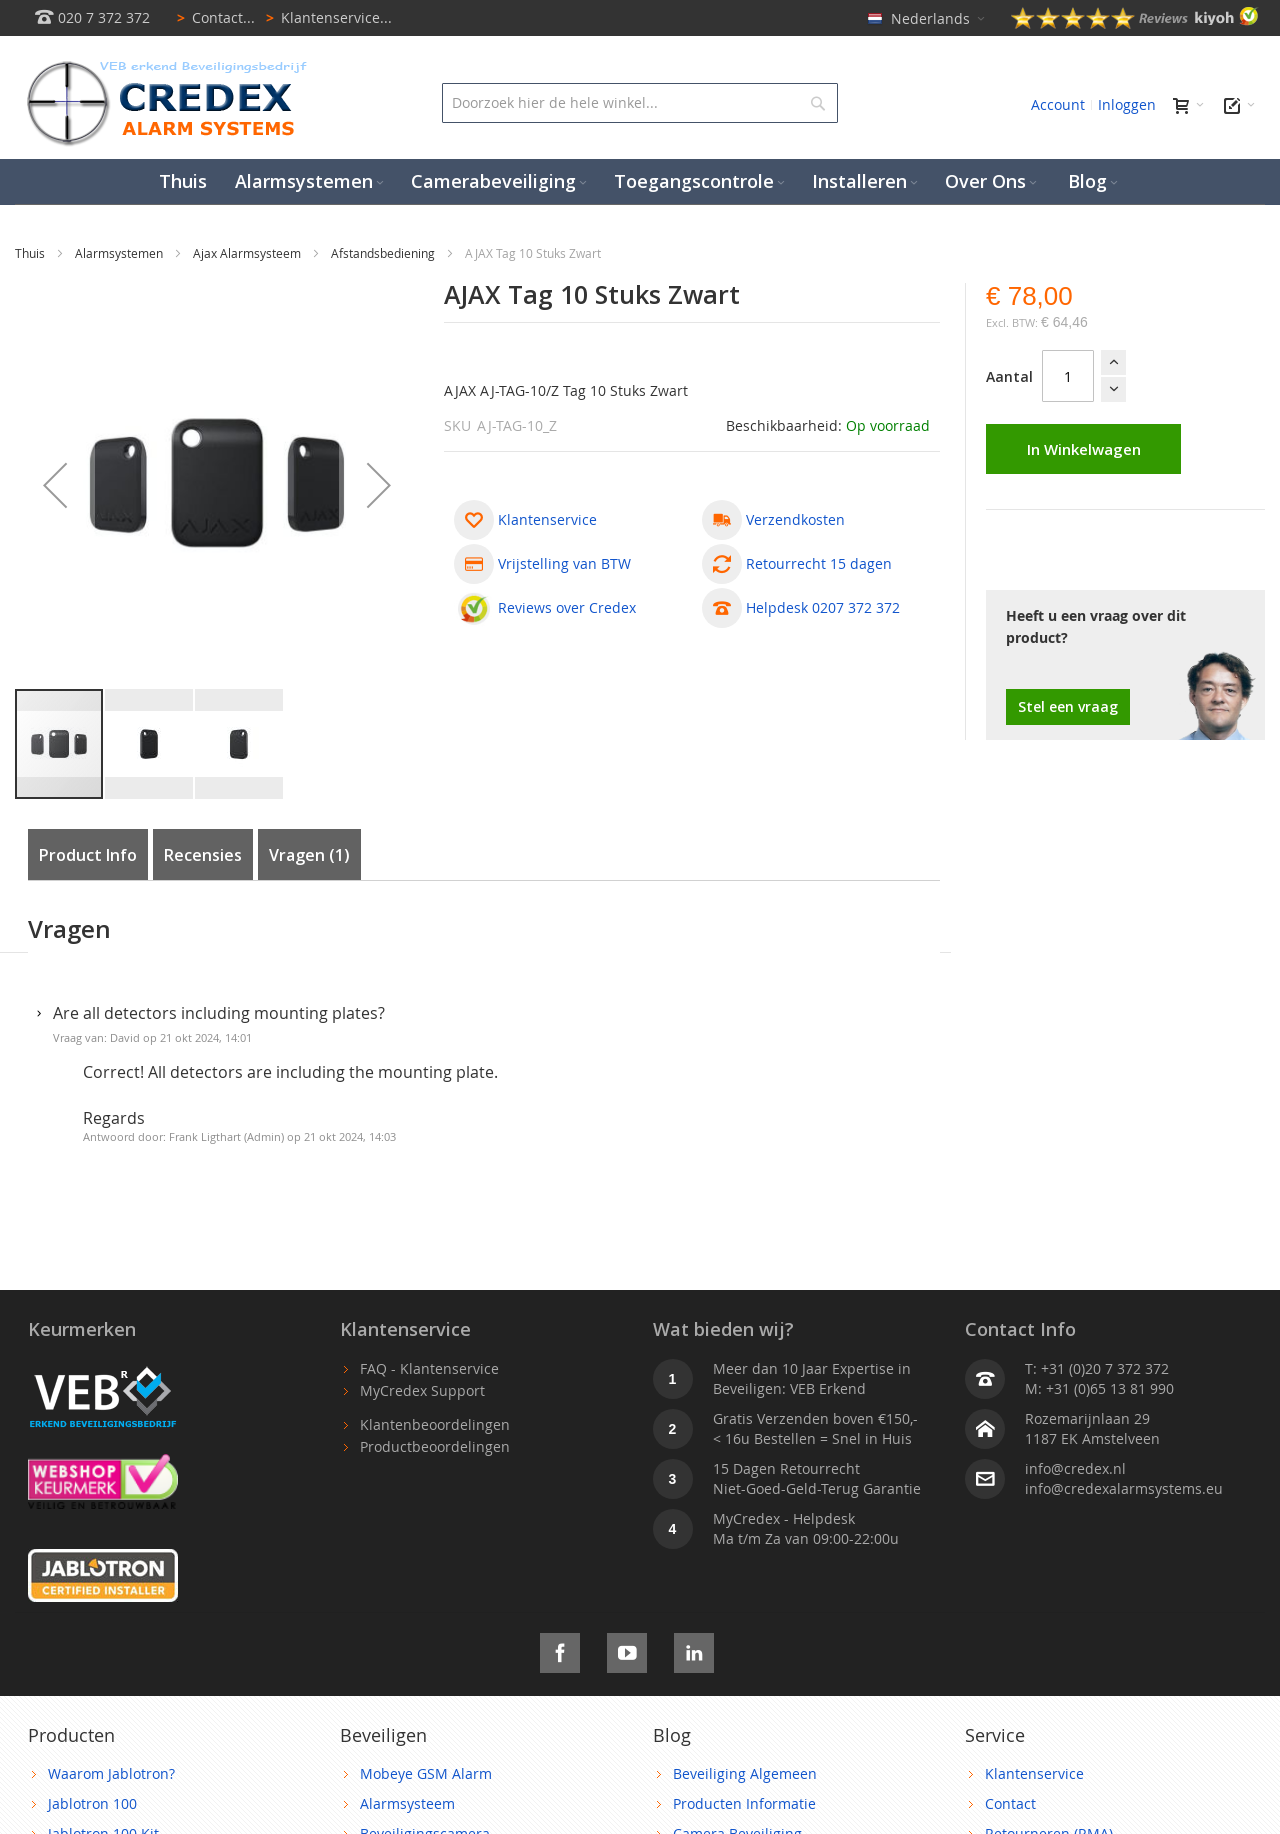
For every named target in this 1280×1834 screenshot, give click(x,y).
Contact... (212, 17)
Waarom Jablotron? (111, 1773)
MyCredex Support (422, 1390)
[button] (150, 744)
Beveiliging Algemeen (745, 1773)
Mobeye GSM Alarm (426, 1773)
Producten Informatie (744, 1803)
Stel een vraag (1068, 706)
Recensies (203, 855)
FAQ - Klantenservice (429, 1368)
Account (1058, 104)
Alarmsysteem (407, 1803)
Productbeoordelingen (435, 1446)
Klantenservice (1034, 1773)
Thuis (31, 253)
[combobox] (640, 103)
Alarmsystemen (120, 253)
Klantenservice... (325, 17)
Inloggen (1127, 104)
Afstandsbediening (384, 253)
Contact (1010, 1803)
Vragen (309, 855)
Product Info (88, 855)
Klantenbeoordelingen (435, 1424)
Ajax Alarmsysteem (248, 253)
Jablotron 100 (92, 1803)
